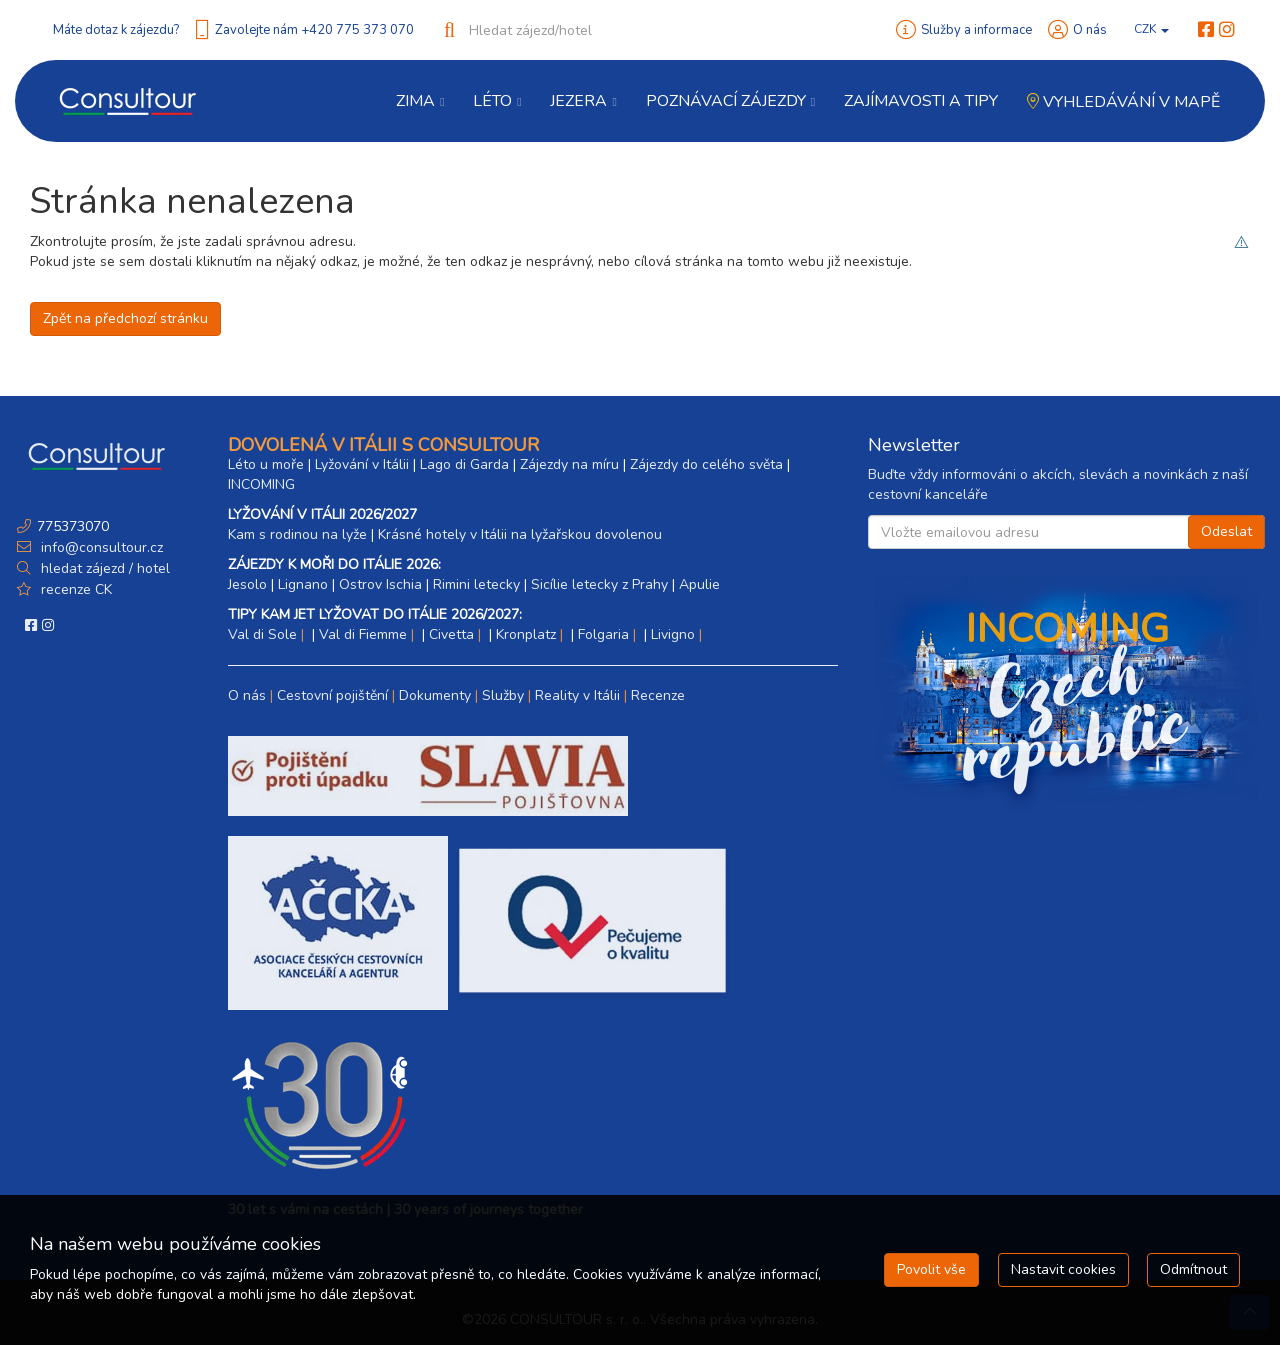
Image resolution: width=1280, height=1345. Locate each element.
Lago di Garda (464, 464)
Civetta (451, 634)
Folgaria (603, 634)
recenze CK (76, 589)
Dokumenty (435, 695)
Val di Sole (262, 634)
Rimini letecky (476, 584)
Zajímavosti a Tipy (921, 101)
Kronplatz (526, 634)
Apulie (699, 584)
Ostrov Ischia (380, 584)
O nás (1090, 30)
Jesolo (247, 584)
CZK (1151, 29)
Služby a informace (976, 30)
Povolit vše (931, 1269)
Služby (503, 695)
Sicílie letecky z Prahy (599, 584)
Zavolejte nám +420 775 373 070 (314, 30)
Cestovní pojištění (332, 695)
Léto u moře (266, 464)
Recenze (658, 695)
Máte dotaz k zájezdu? (116, 30)
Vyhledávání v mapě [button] (1123, 102)
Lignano (303, 584)
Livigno (673, 634)
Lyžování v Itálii (362, 464)
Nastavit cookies (1063, 1269)
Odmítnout (1193, 1269)
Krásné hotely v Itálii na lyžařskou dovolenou (520, 534)
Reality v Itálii (577, 695)
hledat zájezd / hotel (105, 568)
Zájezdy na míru (569, 464)
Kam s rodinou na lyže (297, 534)
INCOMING (261, 484)
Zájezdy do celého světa (706, 464)
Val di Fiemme (363, 634)
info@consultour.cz (100, 547)
